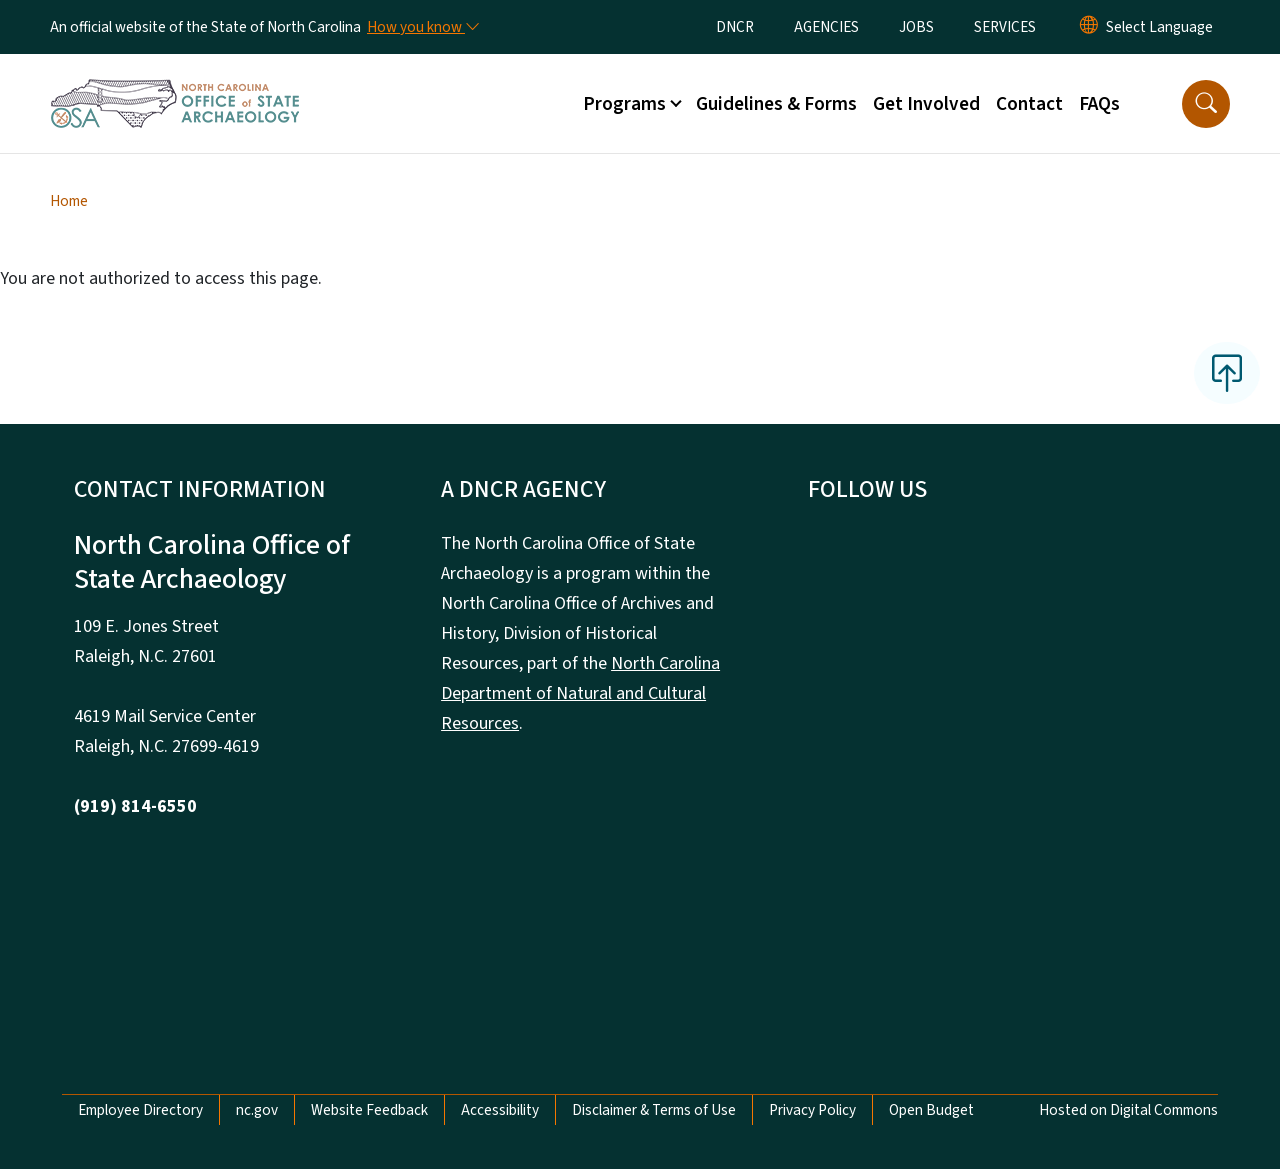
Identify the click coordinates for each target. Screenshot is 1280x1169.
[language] (1159, 27)
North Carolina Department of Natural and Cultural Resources (580, 693)
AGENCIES (826, 27)
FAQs (1099, 104)
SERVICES (1005, 27)
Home (69, 201)
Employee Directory (140, 1110)
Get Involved (926, 104)
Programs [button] (624, 104)
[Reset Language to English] (1089, 27)
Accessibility (500, 1110)
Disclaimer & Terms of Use (654, 1110)
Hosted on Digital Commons (1128, 1110)
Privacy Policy (812, 1110)
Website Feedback (369, 1110)
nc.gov (257, 1110)
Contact (1029, 104)
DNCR (735, 27)
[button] (1206, 104)
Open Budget (931, 1110)
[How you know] (422, 27)
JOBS (916, 27)
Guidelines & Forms (776, 104)
